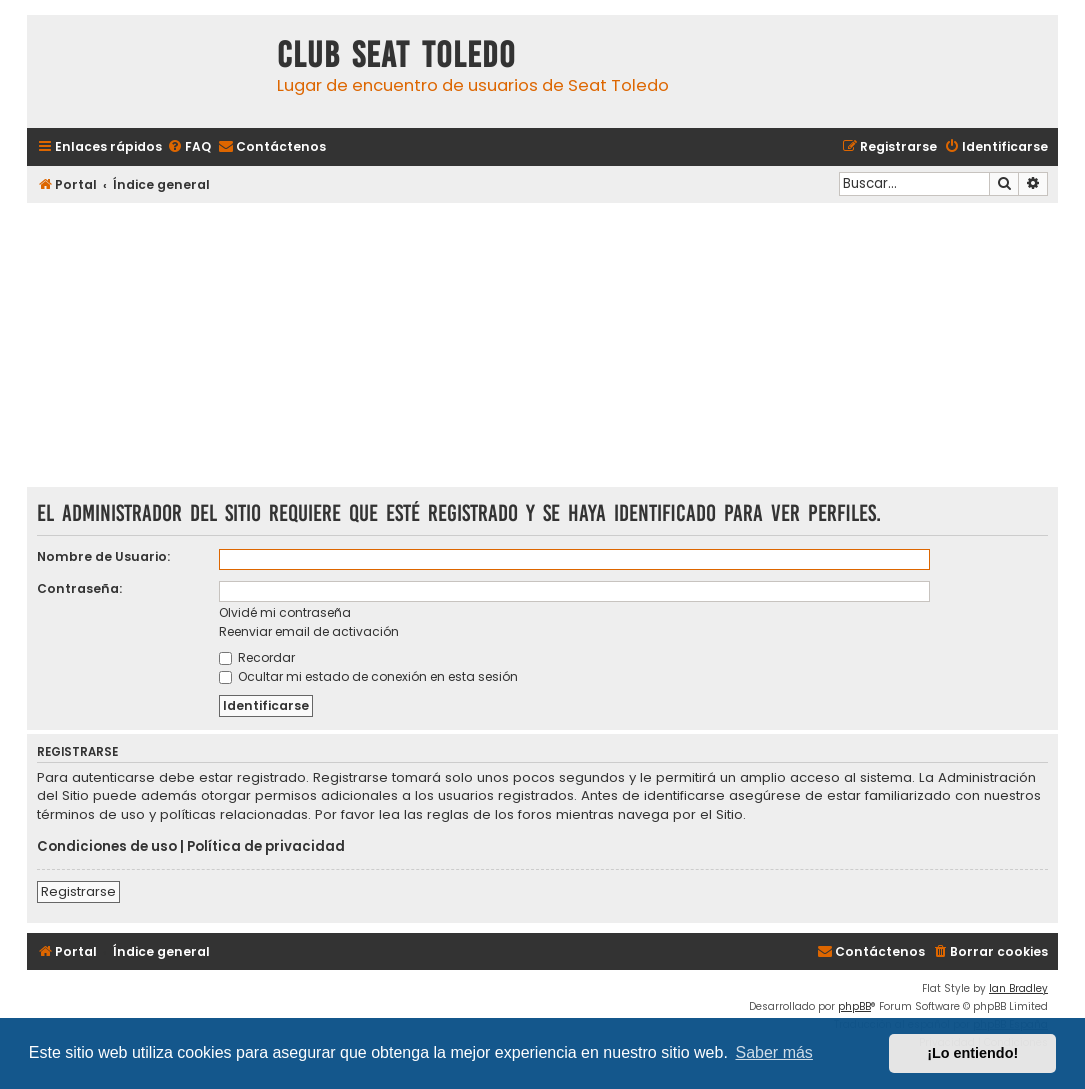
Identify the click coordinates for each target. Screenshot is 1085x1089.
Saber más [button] (774, 1052)
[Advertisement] (542, 347)
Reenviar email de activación (309, 631)
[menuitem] (189, 147)
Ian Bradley (1018, 988)
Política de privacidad (266, 847)
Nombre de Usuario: (103, 556)
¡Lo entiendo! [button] (972, 1053)
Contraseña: (79, 588)
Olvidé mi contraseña (285, 612)
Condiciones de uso (107, 847)
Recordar (257, 657)
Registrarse (78, 891)
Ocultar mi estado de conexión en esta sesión (368, 676)
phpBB (854, 1006)
